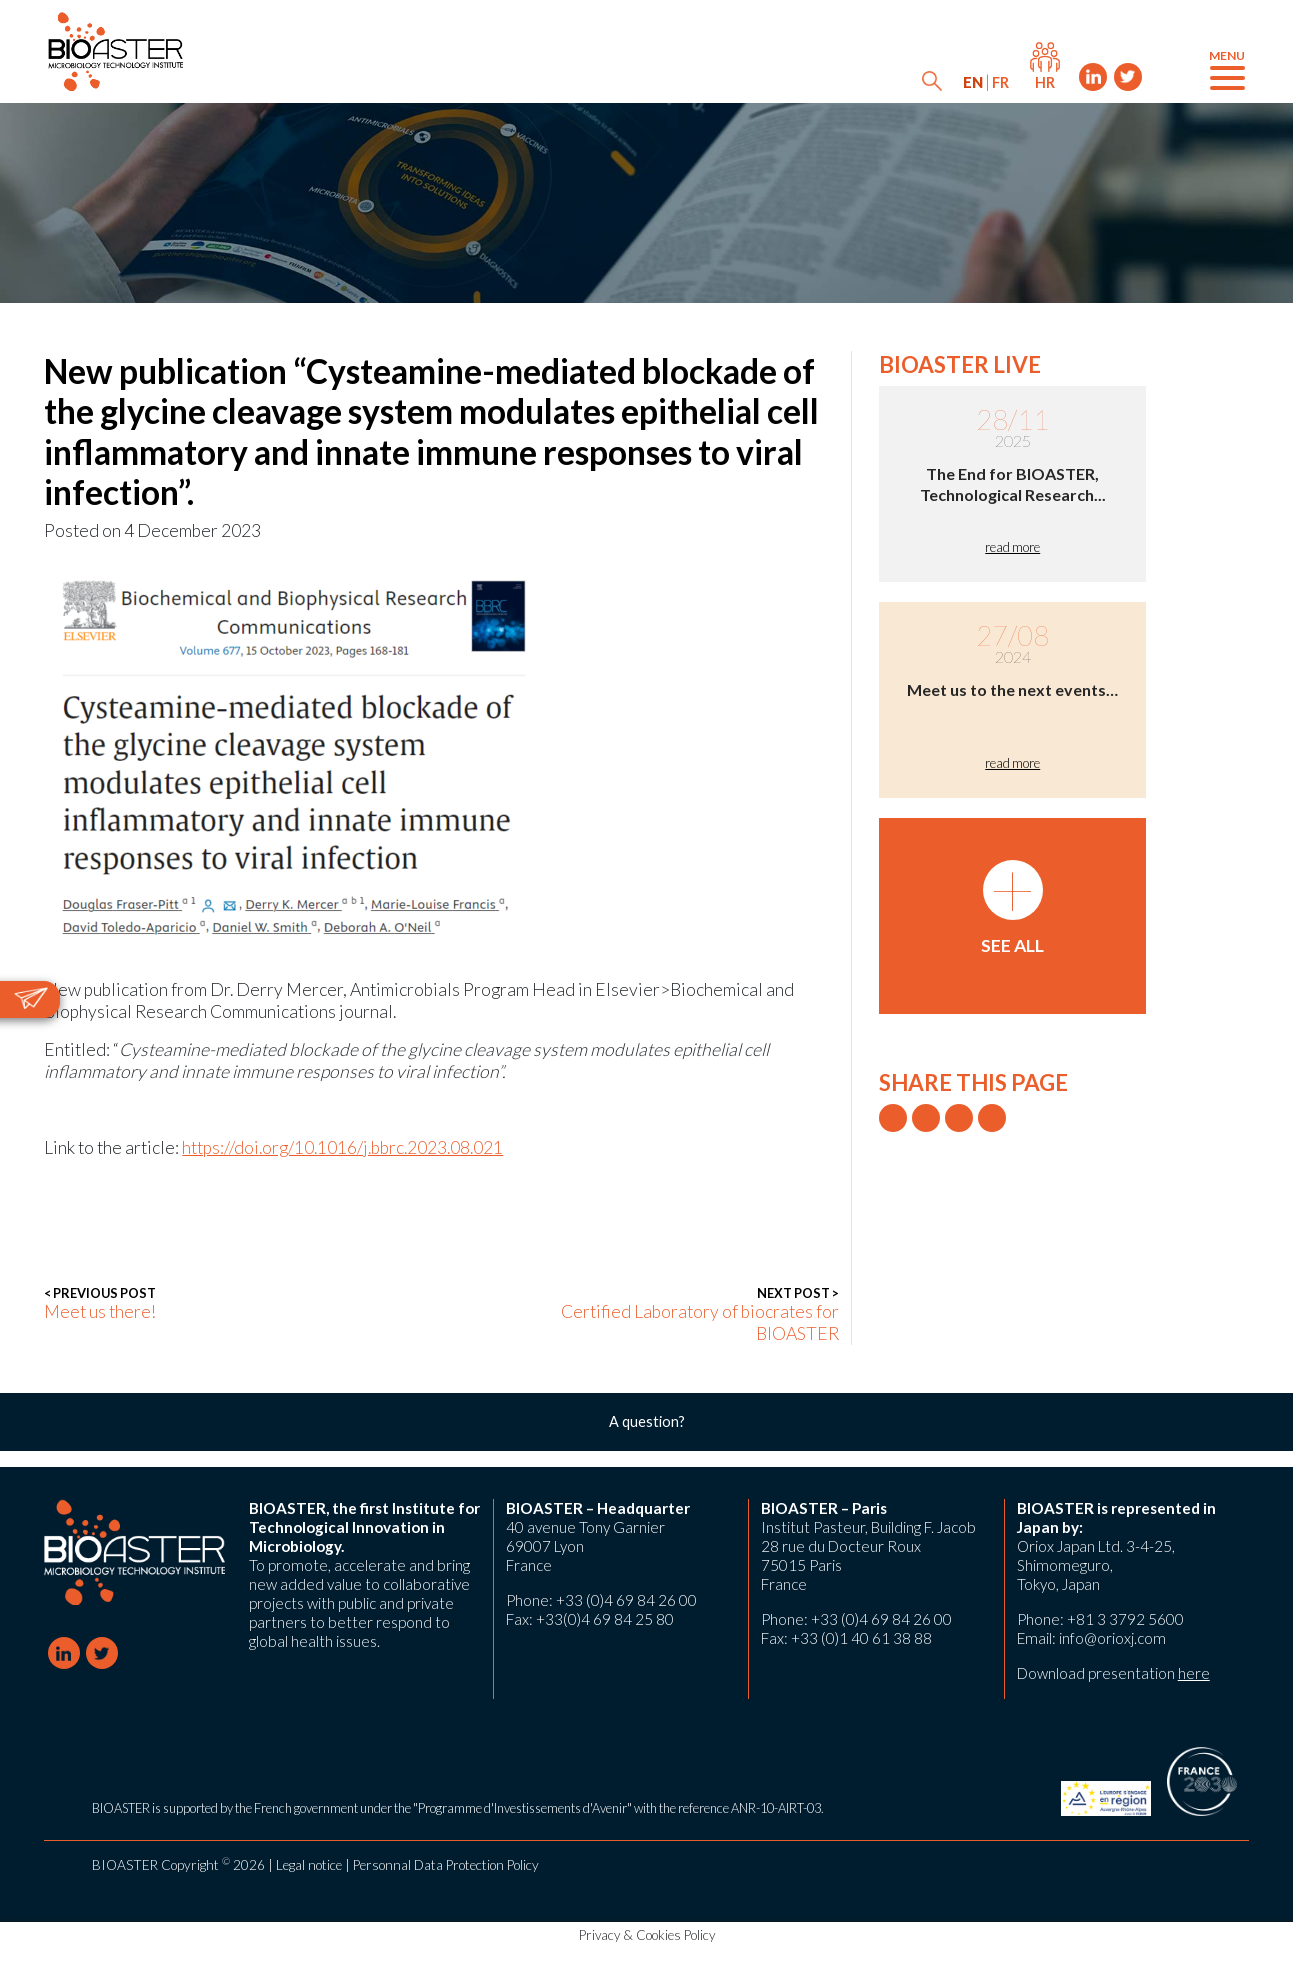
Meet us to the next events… (1012, 689)
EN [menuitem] (973, 82)
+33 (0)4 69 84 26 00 (626, 1600)
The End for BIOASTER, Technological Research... (1013, 484)
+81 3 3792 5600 (1125, 1619)
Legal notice (309, 1865)
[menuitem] (973, 82)
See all (1012, 908)
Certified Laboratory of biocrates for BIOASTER (661, 1314)
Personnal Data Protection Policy (446, 1865)
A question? (647, 1421)
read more (1012, 547)
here (1194, 1673)
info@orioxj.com (1112, 1638)
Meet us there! (100, 1303)
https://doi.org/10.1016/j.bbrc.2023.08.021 (342, 1147)
